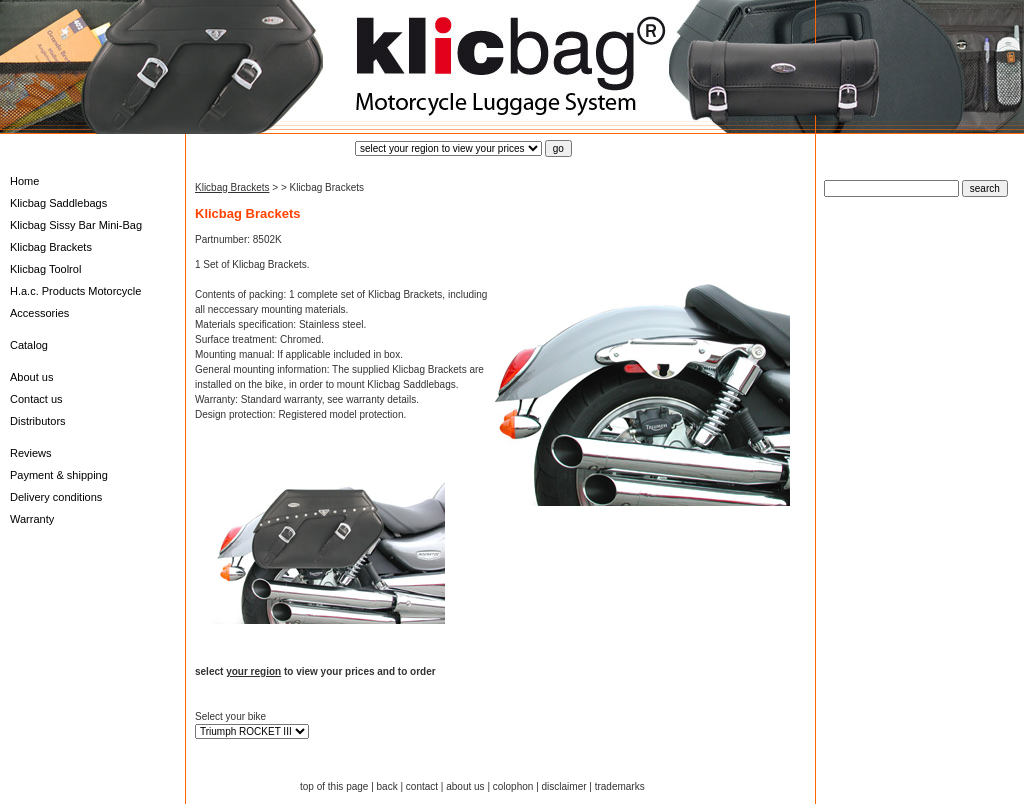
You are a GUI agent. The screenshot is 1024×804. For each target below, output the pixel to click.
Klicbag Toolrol (45, 269)
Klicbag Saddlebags (58, 203)
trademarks (620, 786)
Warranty (32, 519)
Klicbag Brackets (51, 247)
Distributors (38, 421)
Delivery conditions (56, 497)
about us (465, 786)
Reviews (31, 453)
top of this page (334, 786)
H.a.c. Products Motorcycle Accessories (75, 302)
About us (31, 377)
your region (253, 671)
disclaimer (564, 786)
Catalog (29, 345)
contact (422, 786)
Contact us (36, 399)
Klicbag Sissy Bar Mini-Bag (76, 225)
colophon (513, 786)
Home (24, 181)
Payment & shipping (59, 475)
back (387, 786)
